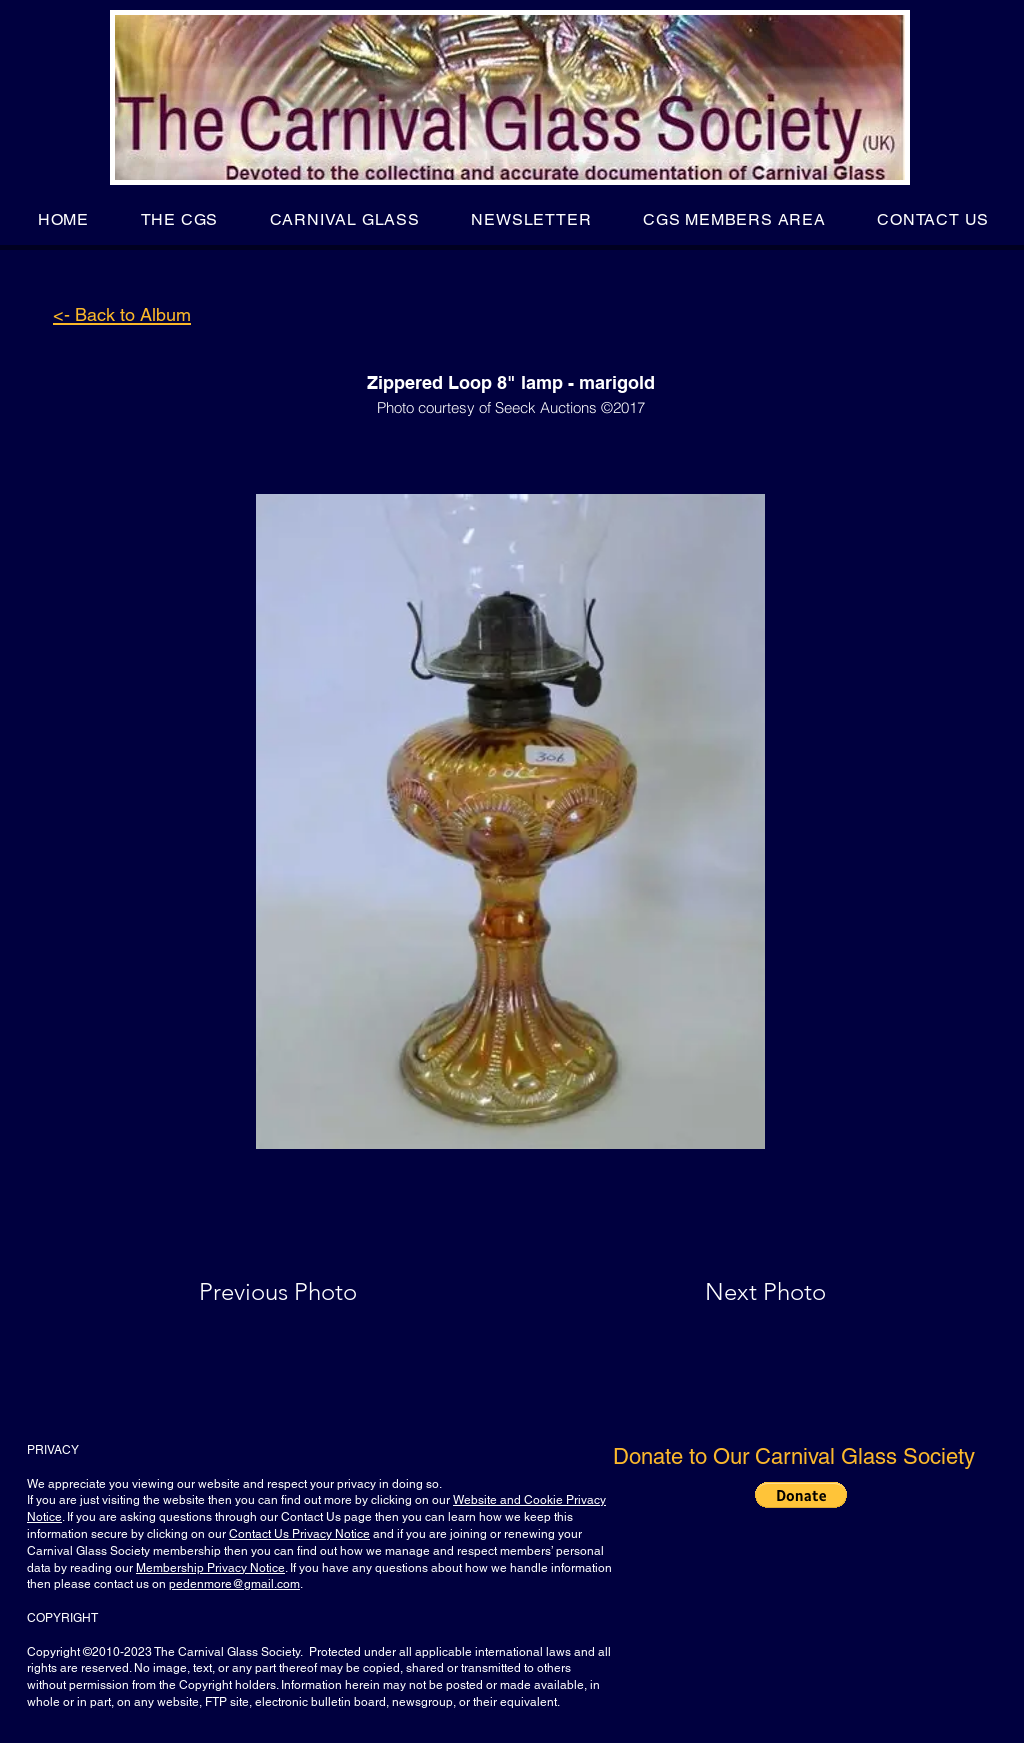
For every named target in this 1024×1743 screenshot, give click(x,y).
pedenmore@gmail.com (234, 1584)
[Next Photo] (726, 1292)
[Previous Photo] (306, 1292)
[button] (179, 219)
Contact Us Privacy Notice (299, 1534)
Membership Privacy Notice (210, 1568)
